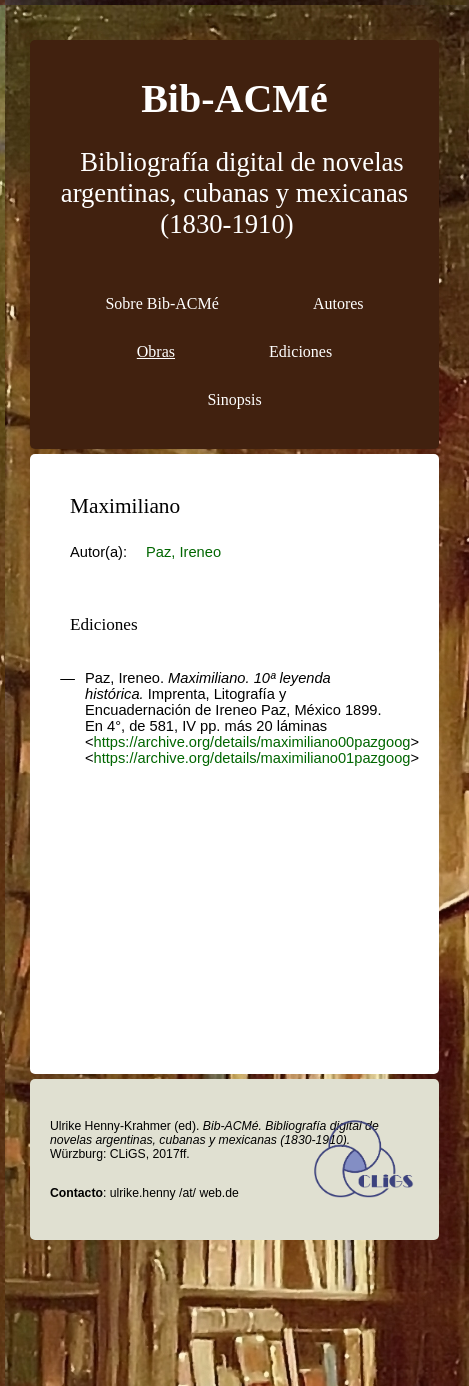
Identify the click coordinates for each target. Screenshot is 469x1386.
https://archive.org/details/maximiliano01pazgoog (252, 758)
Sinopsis (234, 399)
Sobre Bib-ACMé (161, 303)
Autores (338, 303)
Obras (156, 351)
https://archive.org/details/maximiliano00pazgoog (252, 742)
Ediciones (300, 351)
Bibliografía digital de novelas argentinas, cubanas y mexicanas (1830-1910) (234, 193)
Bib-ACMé (234, 98)
